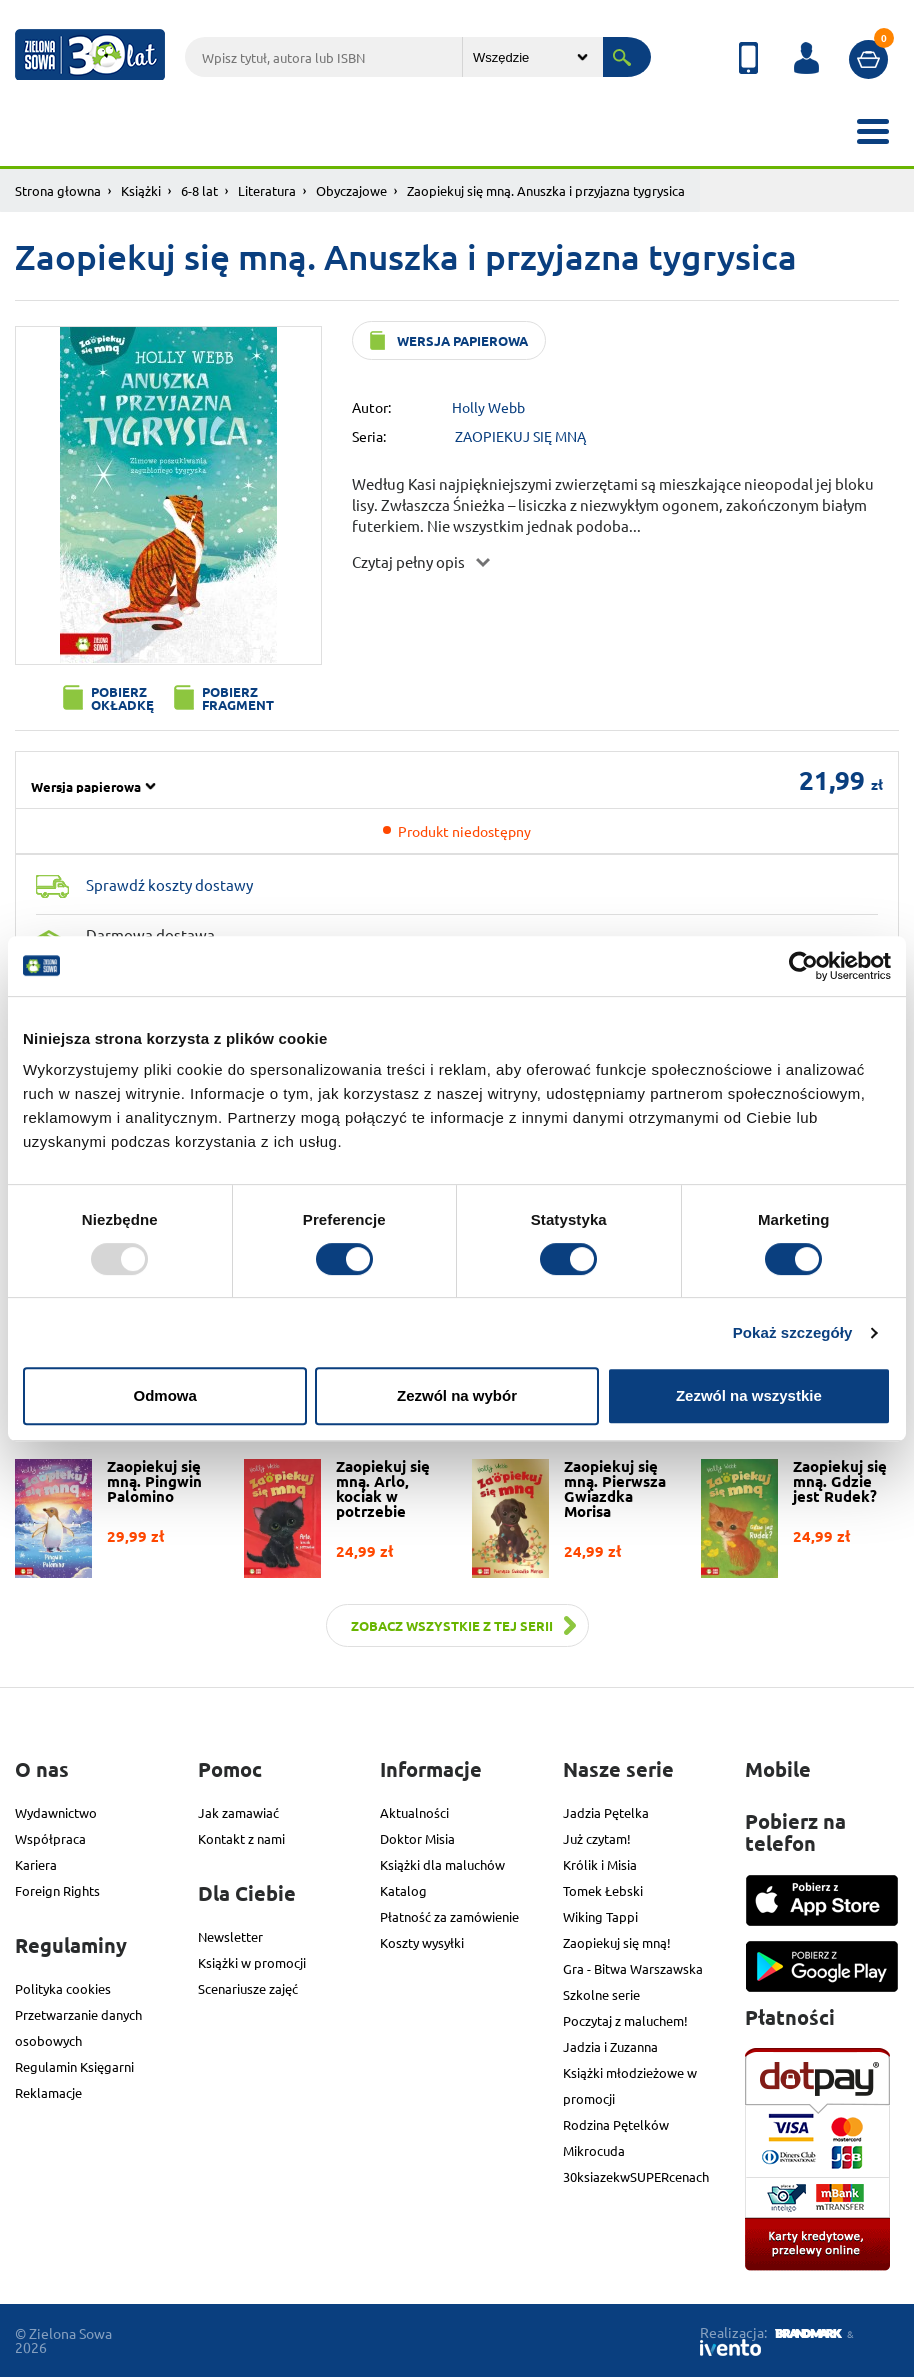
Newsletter (230, 1936)
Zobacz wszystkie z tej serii (452, 1625)
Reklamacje (48, 2092)
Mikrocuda (594, 2150)
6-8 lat (199, 190)
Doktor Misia (417, 1838)
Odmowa (165, 1395)
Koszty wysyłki (422, 1942)
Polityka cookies (63, 1988)
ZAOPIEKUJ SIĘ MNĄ (520, 436)
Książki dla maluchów (442, 1864)
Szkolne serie (601, 1994)
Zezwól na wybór (457, 1395)
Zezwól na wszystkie (749, 1395)
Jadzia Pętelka (606, 1812)
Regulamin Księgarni (74, 2066)
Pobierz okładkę (122, 698)
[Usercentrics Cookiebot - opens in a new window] (803, 966)
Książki (141, 190)
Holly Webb (488, 407)
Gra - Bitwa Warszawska (633, 1968)
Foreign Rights (57, 1890)
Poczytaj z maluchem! (625, 2020)
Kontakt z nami (241, 1838)
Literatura (267, 190)
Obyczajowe (351, 190)
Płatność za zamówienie (449, 1916)
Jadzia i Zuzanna (610, 2046)
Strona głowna (58, 190)
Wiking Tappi (600, 1916)
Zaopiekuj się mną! (617, 1942)
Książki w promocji (252, 1962)
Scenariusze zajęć (248, 1988)
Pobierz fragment (238, 698)
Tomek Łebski (603, 1890)
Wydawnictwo (56, 1812)
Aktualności (414, 1812)
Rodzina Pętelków (616, 2124)
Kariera (36, 1864)
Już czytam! (597, 1838)
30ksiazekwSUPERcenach (636, 2176)
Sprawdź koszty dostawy (169, 884)
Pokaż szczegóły (793, 1332)
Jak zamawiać (238, 1812)
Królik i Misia (600, 1864)
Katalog (403, 1890)
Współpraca (50, 1838)
